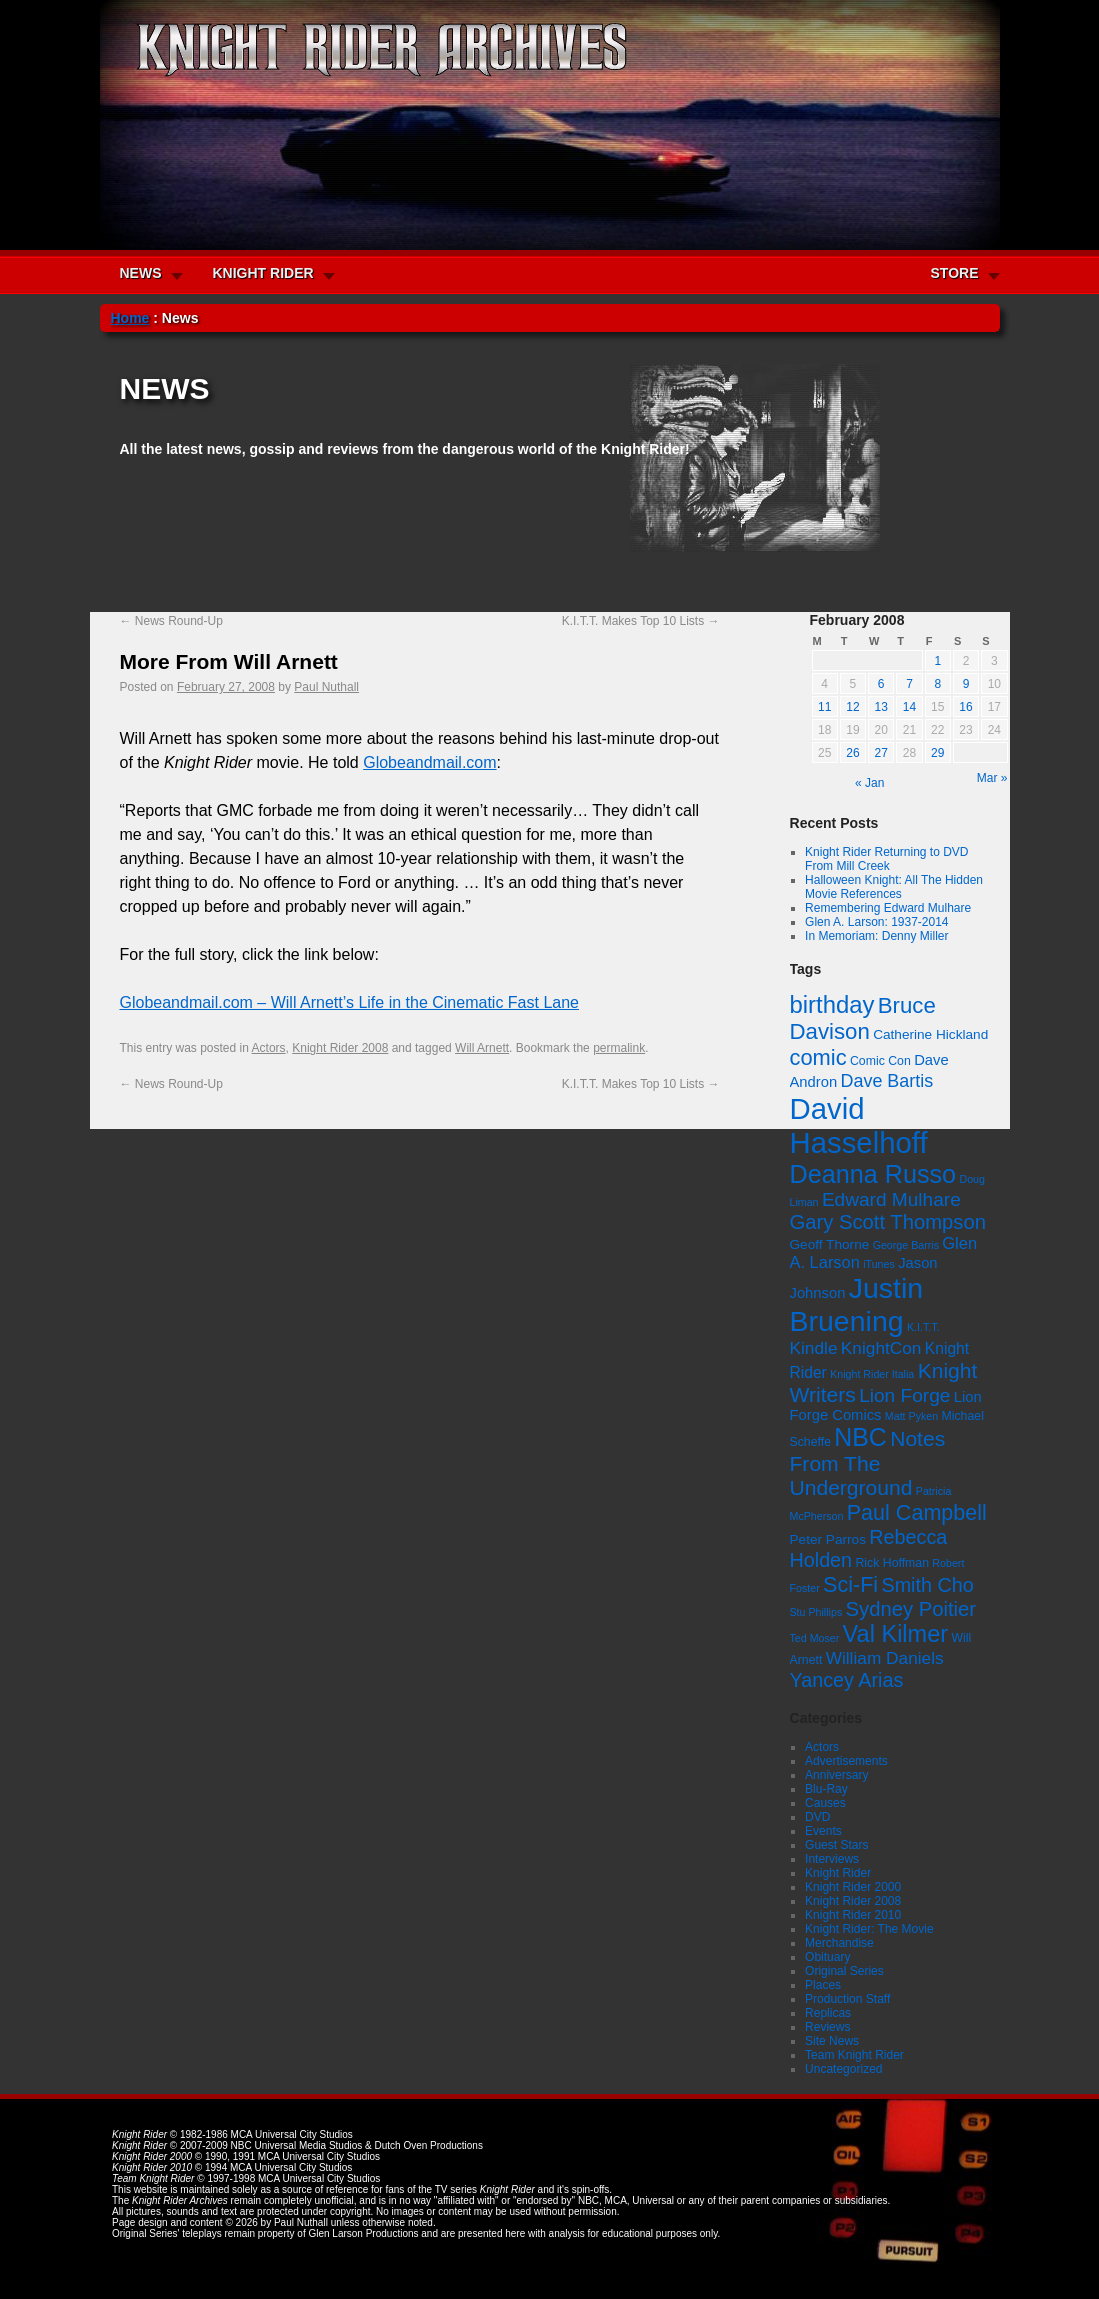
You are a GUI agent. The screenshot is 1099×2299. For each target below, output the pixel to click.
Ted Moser (815, 1638)
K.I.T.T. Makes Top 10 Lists (641, 621)
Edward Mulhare (891, 1199)
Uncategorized (843, 2069)
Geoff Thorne (830, 1244)
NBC (860, 1437)
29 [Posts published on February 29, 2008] (937, 753)
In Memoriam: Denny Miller (876, 936)
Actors (269, 1048)
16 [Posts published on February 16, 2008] (965, 707)
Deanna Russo (873, 1174)
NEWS (141, 273)
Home (130, 318)
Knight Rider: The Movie (869, 1929)
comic (818, 1057)
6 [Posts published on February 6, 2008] (881, 684)
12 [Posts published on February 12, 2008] (852, 707)
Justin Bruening (857, 1304)
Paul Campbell (917, 1512)
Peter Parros (828, 1539)
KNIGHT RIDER (263, 273)
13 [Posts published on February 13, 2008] (881, 707)
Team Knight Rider (854, 2055)
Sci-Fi (850, 1584)
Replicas (828, 2013)
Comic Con (880, 1061)
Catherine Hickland (930, 1034)
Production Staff (847, 1999)
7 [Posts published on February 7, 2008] (909, 684)
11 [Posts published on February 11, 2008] (824, 707)
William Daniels (885, 1658)
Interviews (832, 1859)
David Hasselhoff (859, 1125)
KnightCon (881, 1348)
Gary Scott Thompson (888, 1222)
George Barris (906, 1245)
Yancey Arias (847, 1680)
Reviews (827, 2027)
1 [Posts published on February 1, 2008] (937, 661)
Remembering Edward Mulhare (888, 908)
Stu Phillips (816, 1612)
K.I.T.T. (923, 1327)
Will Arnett (482, 1048)
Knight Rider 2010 (853, 1915)
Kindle (814, 1348)
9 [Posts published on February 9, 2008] (966, 684)
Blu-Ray (826, 1789)
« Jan (869, 783)
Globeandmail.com (429, 762)
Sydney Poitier (911, 1609)
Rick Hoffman (892, 1563)
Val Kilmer (896, 1634)
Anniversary (836, 1775)
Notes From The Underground (868, 1463)
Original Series (844, 1971)
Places (823, 1985)
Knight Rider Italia (872, 1374)
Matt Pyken (911, 1416)
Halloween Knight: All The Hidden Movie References (894, 887)
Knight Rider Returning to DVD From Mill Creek (886, 859)
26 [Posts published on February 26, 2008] (852, 753)
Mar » (992, 778)
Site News (832, 2041)
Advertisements (846, 1761)
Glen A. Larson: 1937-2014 (876, 922)
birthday (832, 1004)
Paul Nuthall (326, 687)
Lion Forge (904, 1395)
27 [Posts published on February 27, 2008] (881, 753)
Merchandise (839, 1943)
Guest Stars (836, 1845)
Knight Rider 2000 (853, 1887)
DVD (817, 1817)
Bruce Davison (863, 1018)
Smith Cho (927, 1585)
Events (823, 1831)
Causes (825, 1803)
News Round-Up (171, 621)
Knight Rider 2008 (340, 1048)
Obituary (827, 1957)
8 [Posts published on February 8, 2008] (937, 684)
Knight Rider (838, 1873)
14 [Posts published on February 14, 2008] (909, 707)
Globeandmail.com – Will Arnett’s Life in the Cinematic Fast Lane (349, 1002)
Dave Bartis (887, 1081)
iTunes (879, 1264)
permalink (619, 1048)
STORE (955, 273)
